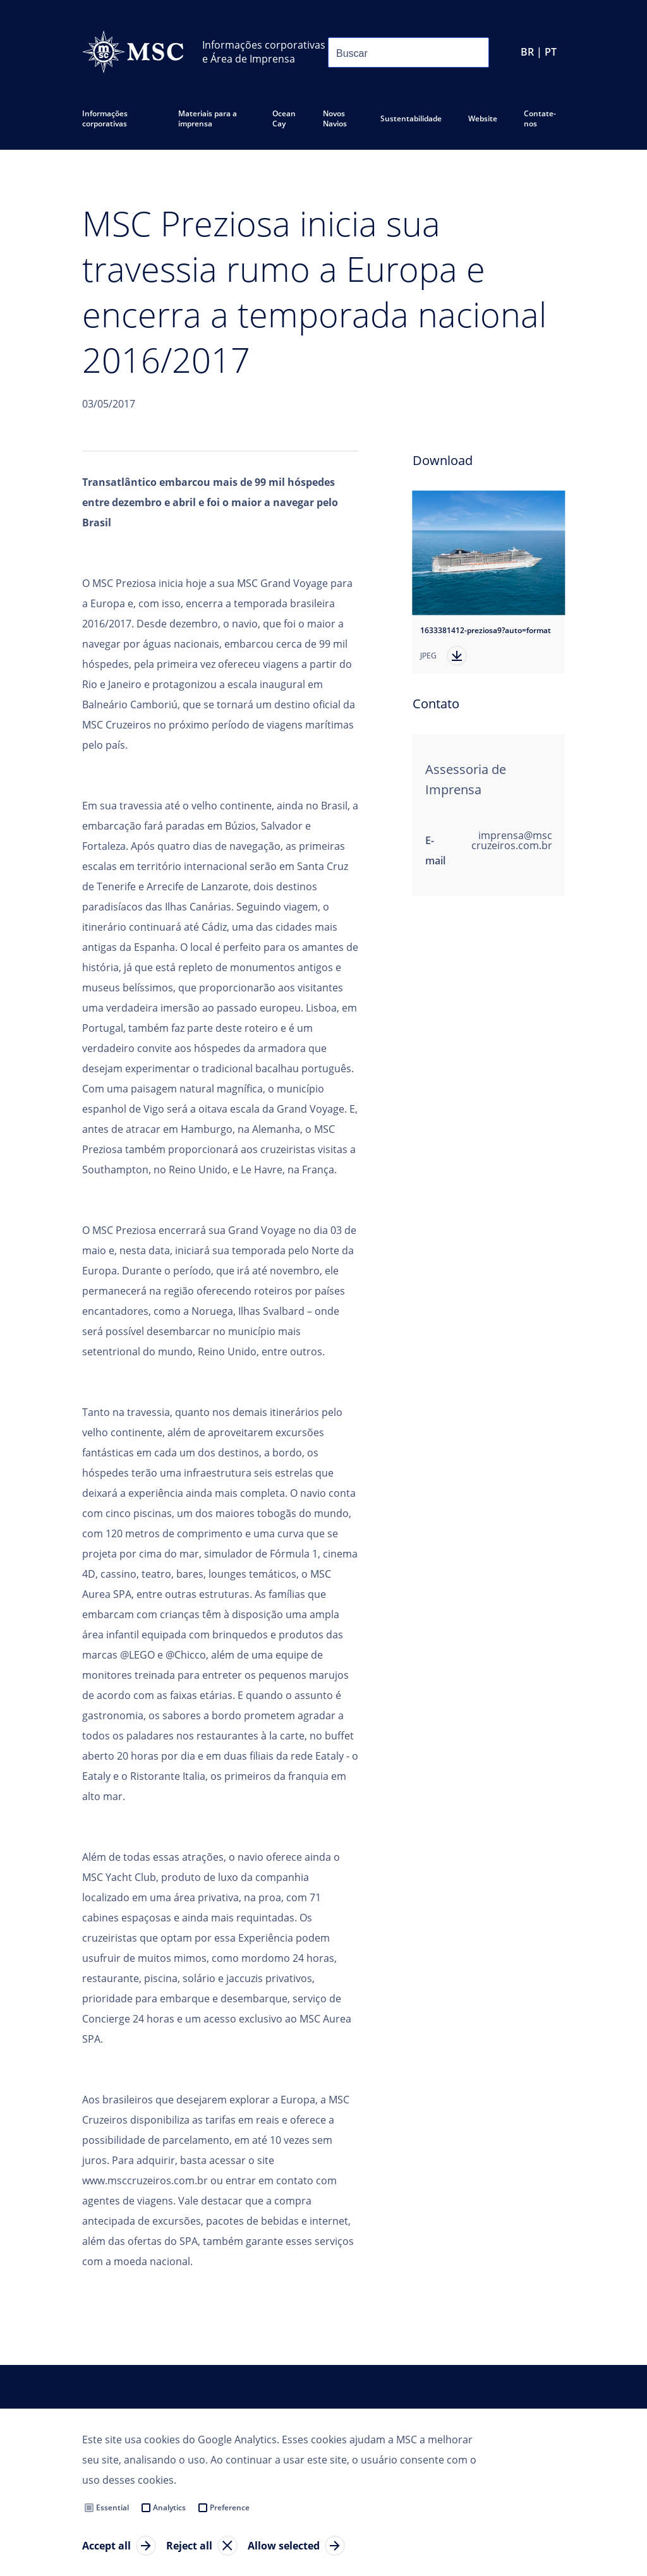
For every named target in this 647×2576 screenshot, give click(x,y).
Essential (112, 2507)
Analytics (169, 2507)
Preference (230, 2507)
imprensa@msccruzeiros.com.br (511, 840)
